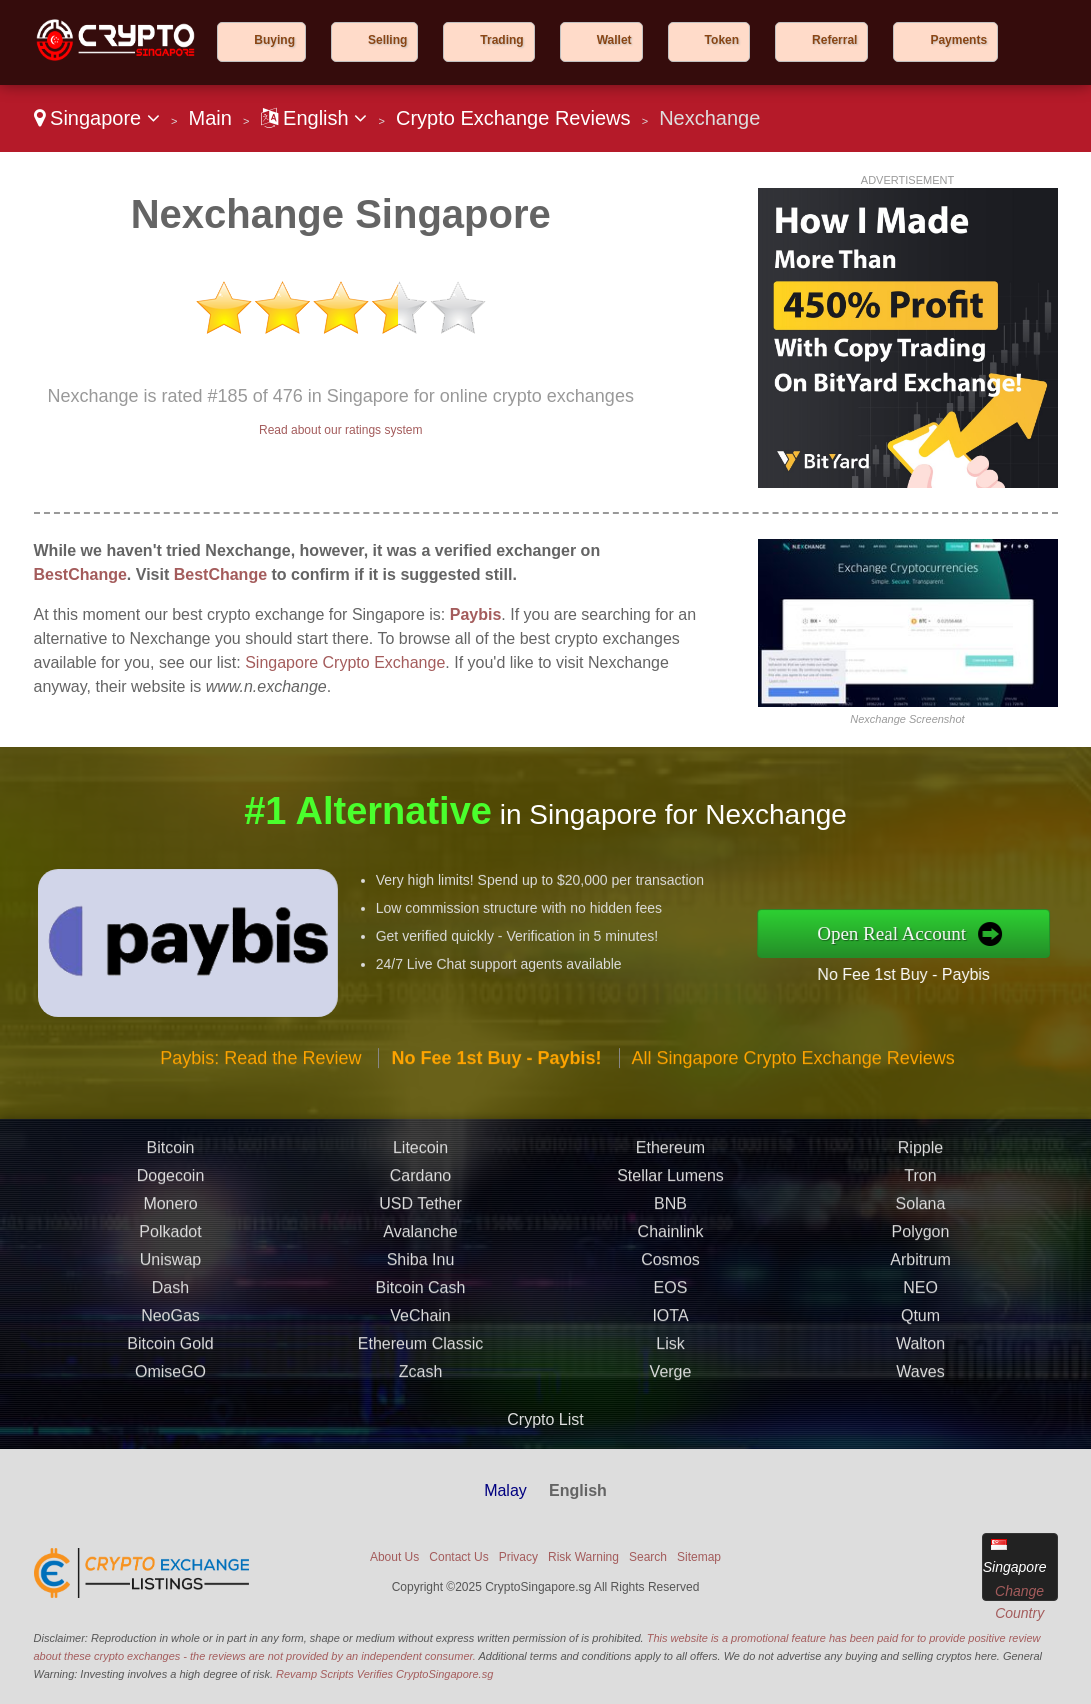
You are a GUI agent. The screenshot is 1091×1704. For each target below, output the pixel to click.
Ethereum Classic (420, 1421)
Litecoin (420, 1225)
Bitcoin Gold (170, 1421)
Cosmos (670, 1337)
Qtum (920, 1393)
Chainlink (671, 1309)
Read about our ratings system (340, 430)
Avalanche (420, 1309)
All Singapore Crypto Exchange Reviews (793, 1136)
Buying (274, 40)
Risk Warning (583, 1557)
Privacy (518, 1557)
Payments (958, 40)
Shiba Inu (421, 1337)
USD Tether (420, 1281)
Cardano (420, 1253)
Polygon (921, 1309)
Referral (834, 40)
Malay (505, 1490)
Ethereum (670, 1225)
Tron (920, 1253)
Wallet (614, 40)
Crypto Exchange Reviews (513, 118)
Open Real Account (973, 933)
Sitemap (699, 1557)
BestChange (80, 574)
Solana (921, 1281)
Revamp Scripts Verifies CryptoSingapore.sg (384, 1674)
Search (648, 1557)
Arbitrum (920, 1337)
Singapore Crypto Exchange (345, 662)
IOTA (670, 1393)
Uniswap (170, 1337)
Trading (501, 40)
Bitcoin (170, 1225)
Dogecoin (171, 1253)
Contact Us (458, 1557)
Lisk (670, 1421)
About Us (394, 1557)
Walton (920, 1421)
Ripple (920, 1225)
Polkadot (170, 1309)
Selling (387, 40)
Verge (671, 1449)
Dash (170, 1365)
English (314, 118)
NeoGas (170, 1393)
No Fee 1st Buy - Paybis (981, 962)
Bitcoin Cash (421, 1365)
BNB (670, 1281)
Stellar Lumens (670, 1253)
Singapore (97, 118)
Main (209, 118)
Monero (170, 1281)
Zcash (421, 1449)
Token (722, 40)
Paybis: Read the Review (260, 1136)
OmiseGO (170, 1449)
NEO (920, 1365)
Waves (920, 1449)
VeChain (420, 1393)
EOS (671, 1365)
